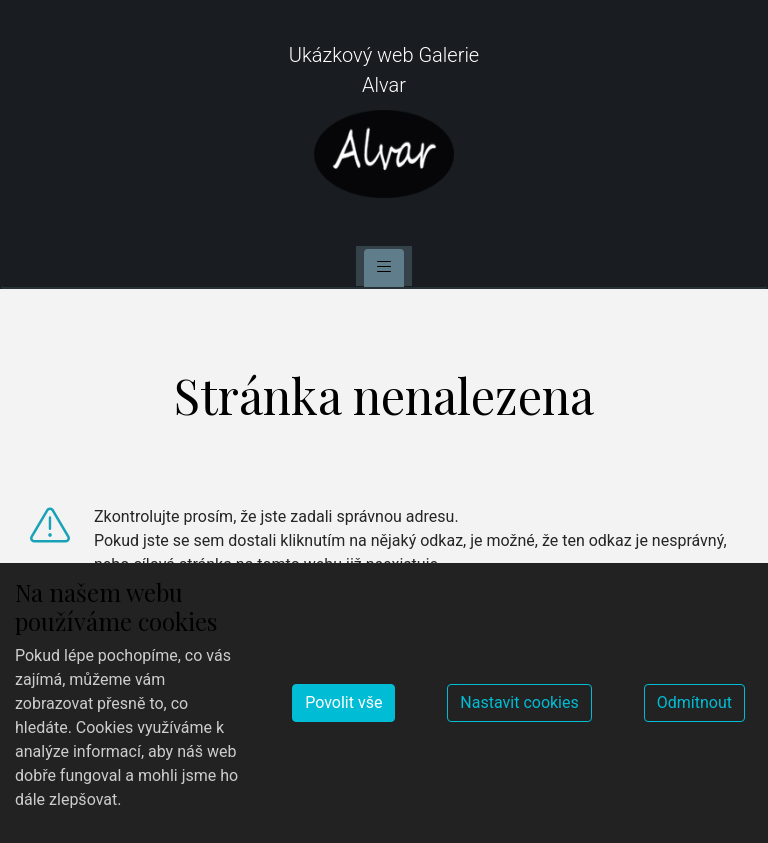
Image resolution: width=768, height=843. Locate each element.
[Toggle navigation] (384, 268)
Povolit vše (343, 702)
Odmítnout (694, 702)
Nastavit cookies (519, 702)
